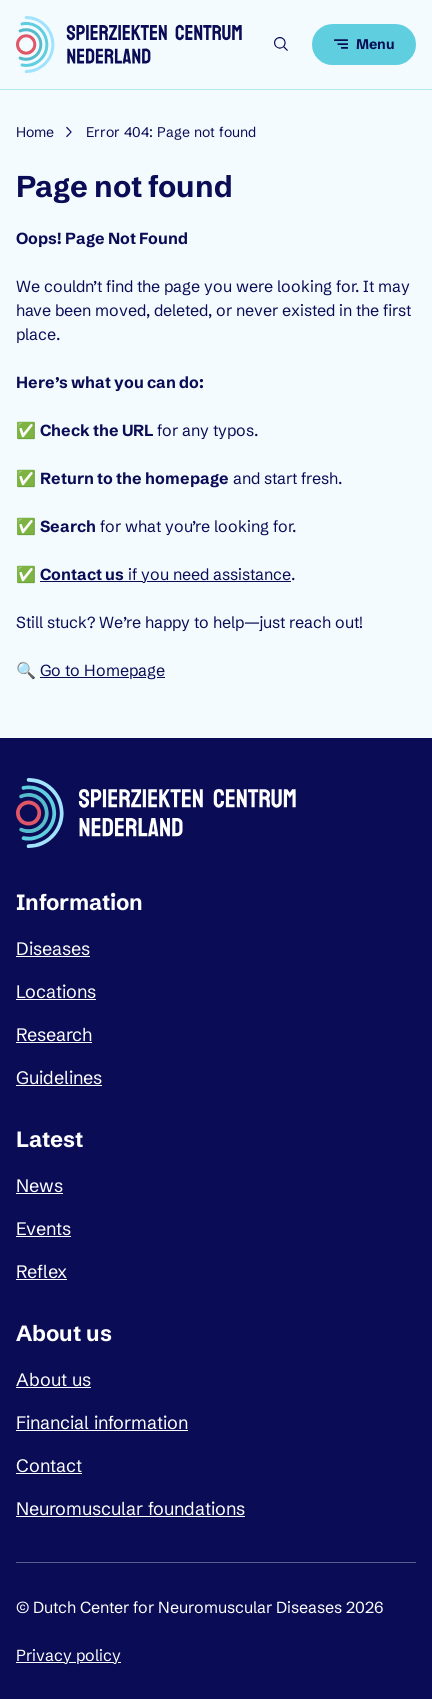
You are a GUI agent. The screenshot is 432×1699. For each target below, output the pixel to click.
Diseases (53, 948)
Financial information (102, 1422)
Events (43, 1228)
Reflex (41, 1271)
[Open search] (281, 44)
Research (54, 1034)
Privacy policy (68, 1655)
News (39, 1185)
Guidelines (59, 1077)
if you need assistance (165, 574)
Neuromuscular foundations (130, 1508)
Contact (49, 1465)
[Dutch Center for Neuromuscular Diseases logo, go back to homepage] (129, 44)
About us (53, 1379)
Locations (56, 991)
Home (35, 132)
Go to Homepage (102, 670)
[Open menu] (364, 44)
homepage (187, 478)
